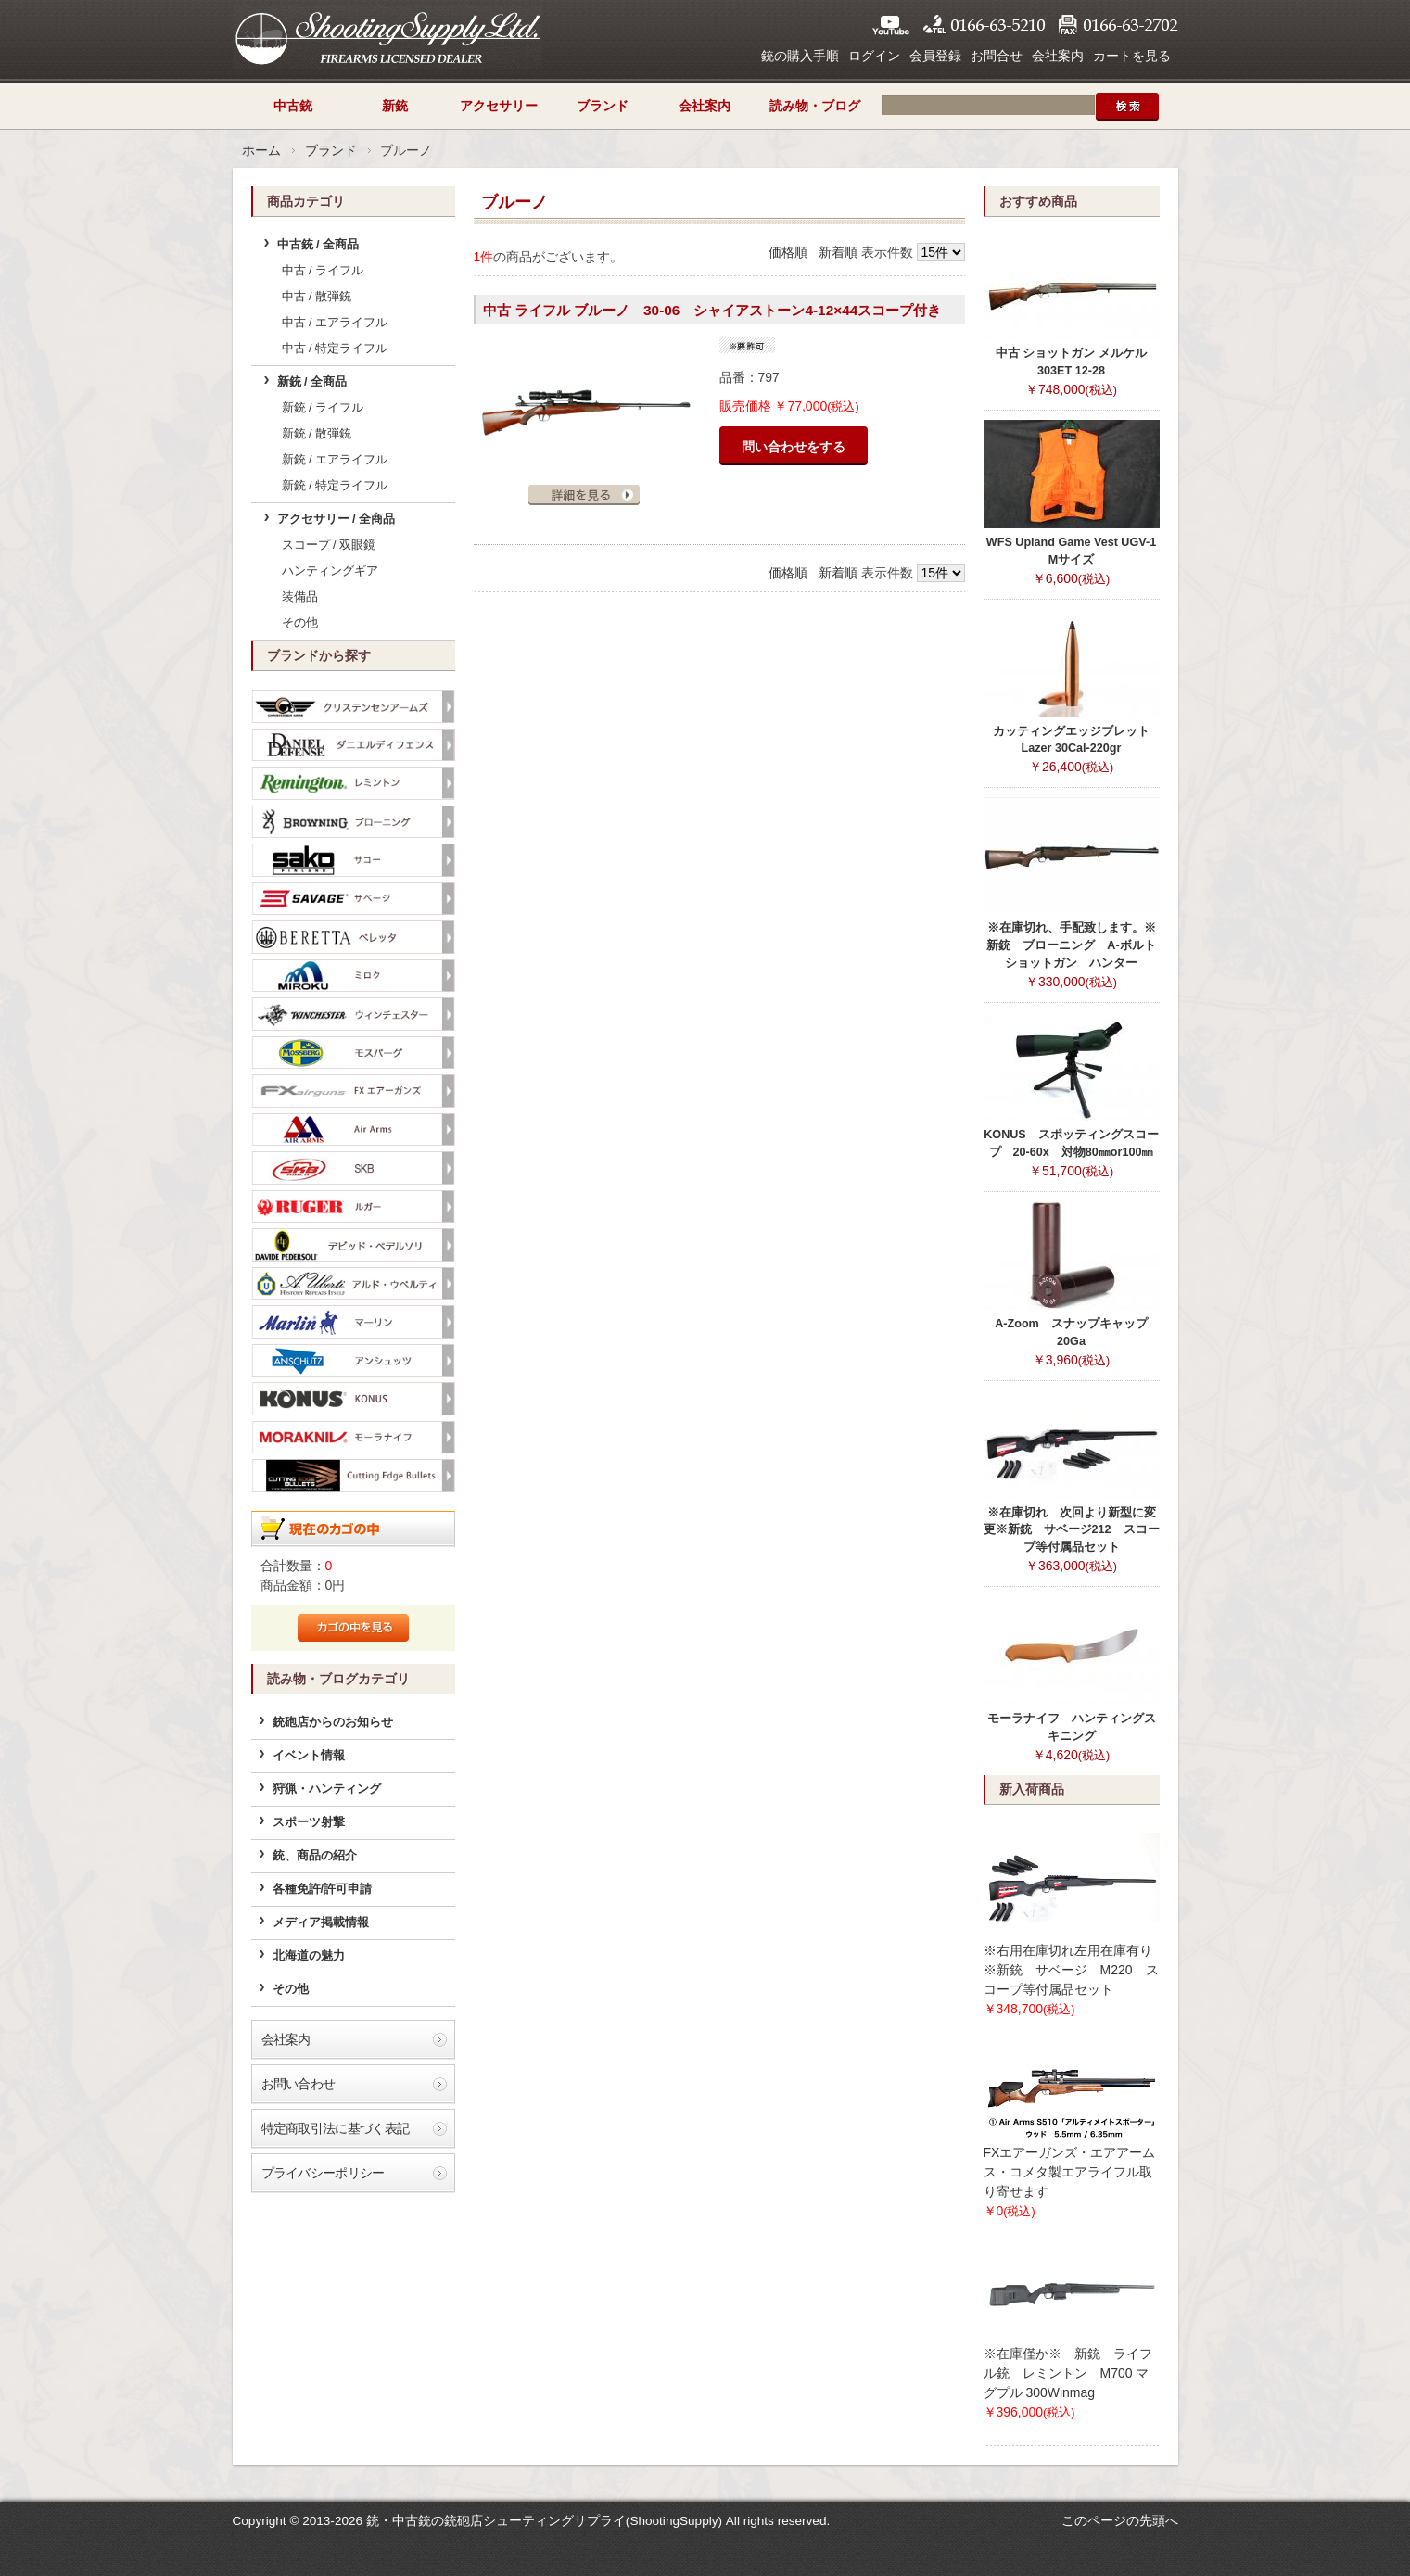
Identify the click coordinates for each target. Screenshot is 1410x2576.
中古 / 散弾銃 (317, 296)
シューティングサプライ (387, 37)
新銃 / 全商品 (312, 381)
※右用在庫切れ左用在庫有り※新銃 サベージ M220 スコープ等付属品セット (1071, 1970)
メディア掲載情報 (321, 1922)
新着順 (838, 252)
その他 (300, 622)
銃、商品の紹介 (315, 1855)
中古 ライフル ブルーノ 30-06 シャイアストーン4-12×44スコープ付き (712, 310)
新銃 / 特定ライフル (335, 485)
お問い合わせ (298, 2083)
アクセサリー (499, 105)
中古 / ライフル (323, 270)
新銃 (395, 105)
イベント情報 (309, 1755)
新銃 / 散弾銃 (317, 433)
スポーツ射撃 (309, 1822)
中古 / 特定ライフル (335, 348)
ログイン (874, 55)
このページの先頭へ (1119, 2520)
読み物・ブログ (814, 105)
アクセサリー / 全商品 (336, 519)
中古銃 (292, 105)
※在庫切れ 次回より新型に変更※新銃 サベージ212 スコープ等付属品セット (1072, 1530)
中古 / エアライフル (335, 322)
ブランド (603, 105)
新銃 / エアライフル (335, 459)
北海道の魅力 (309, 1955)
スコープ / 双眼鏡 (329, 545)
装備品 (300, 596)
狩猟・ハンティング (327, 1789)
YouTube (890, 25)
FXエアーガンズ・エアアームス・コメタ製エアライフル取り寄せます (1070, 2172)
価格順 (788, 252)
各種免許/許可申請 (323, 1889)
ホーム (261, 150)
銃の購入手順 (800, 55)
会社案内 (1058, 55)
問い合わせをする (793, 446)
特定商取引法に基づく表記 (335, 2128)
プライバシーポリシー (323, 2172)
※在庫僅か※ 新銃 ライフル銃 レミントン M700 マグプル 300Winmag (1068, 2373)
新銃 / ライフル (323, 407)
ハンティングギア (330, 571)
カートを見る (1132, 55)
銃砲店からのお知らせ (333, 1722)
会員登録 (935, 55)
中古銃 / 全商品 (318, 244)
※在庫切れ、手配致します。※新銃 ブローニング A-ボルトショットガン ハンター (1070, 945)
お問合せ (997, 55)
